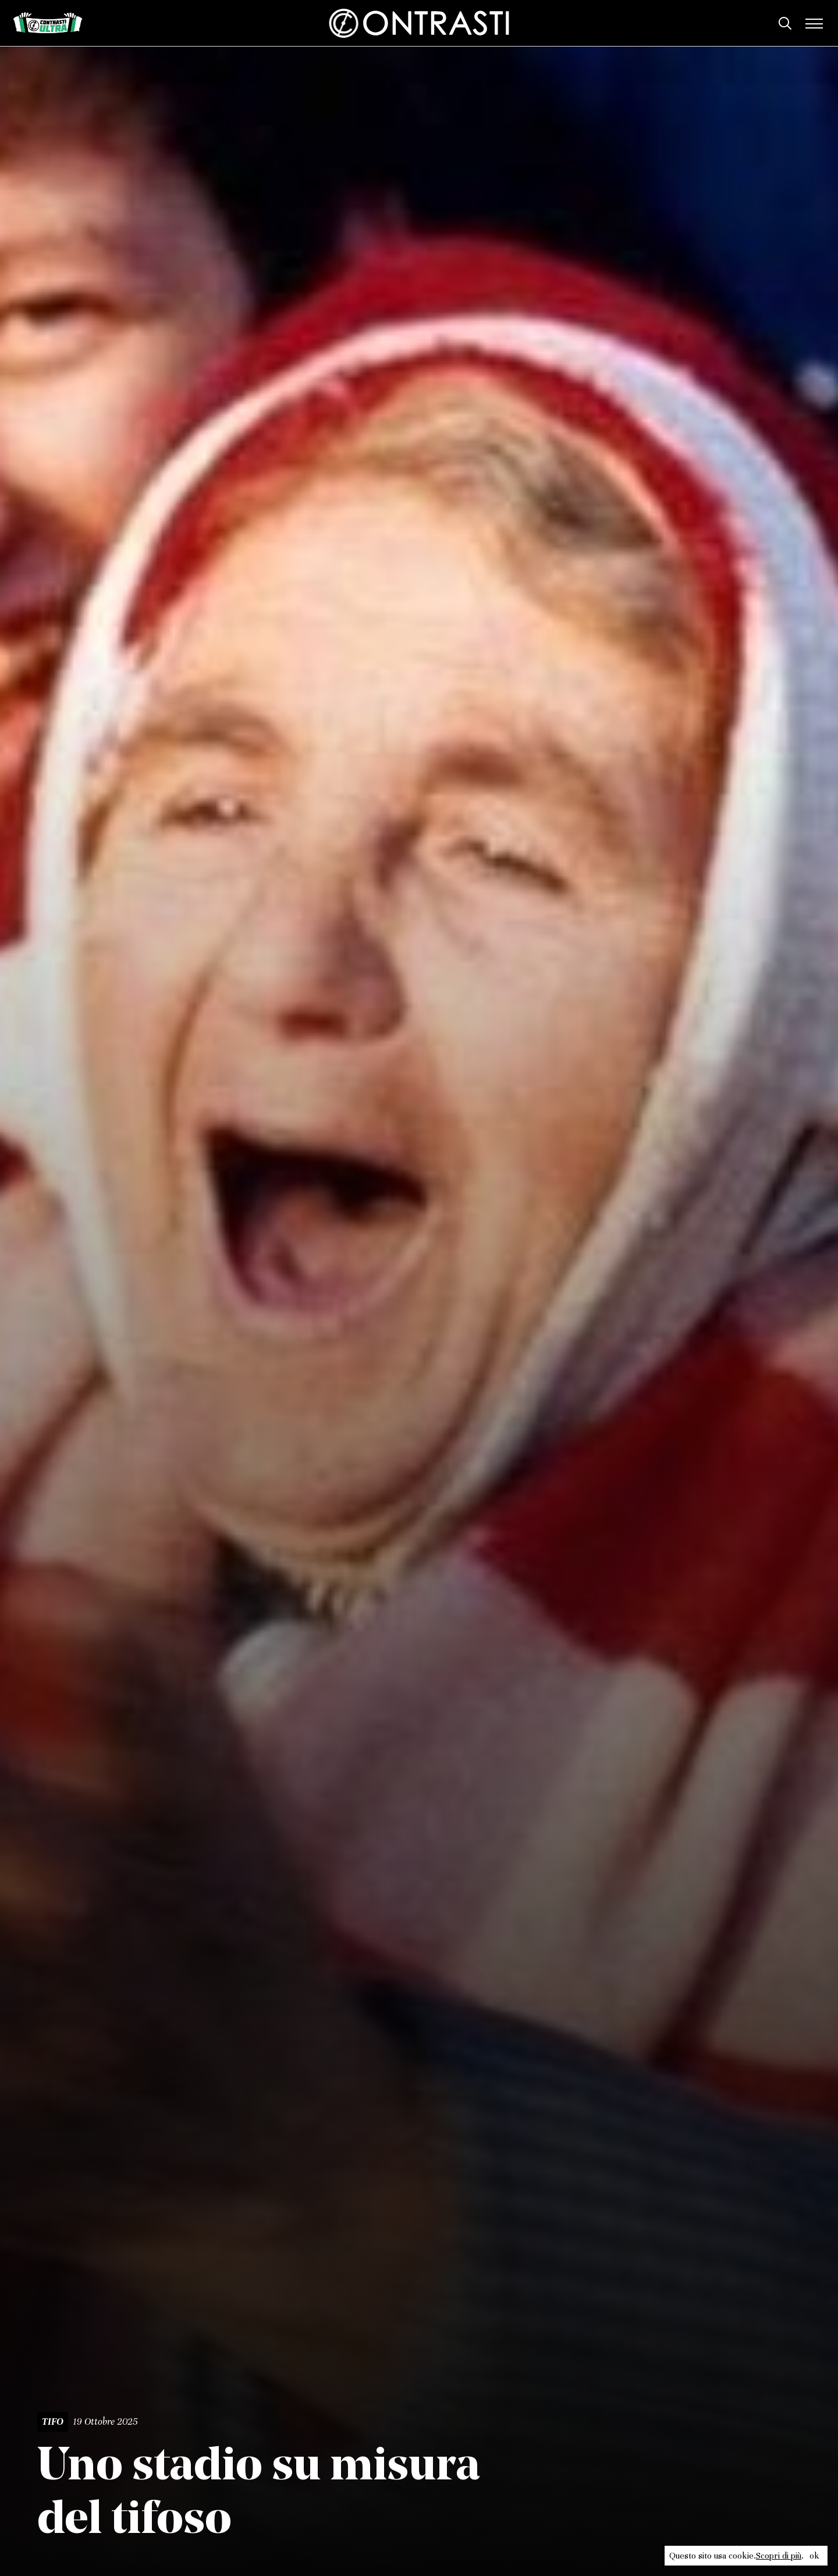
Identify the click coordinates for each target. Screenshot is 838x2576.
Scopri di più (778, 2555)
